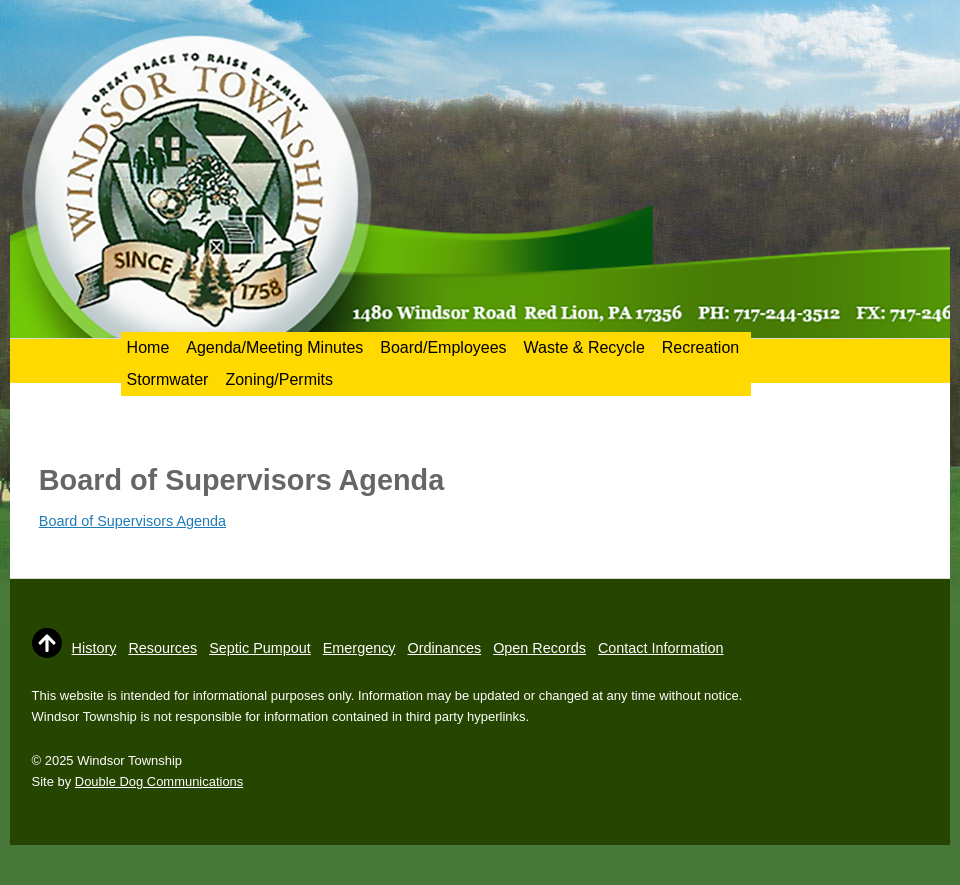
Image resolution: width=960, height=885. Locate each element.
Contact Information (661, 648)
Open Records (539, 648)
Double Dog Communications (159, 781)
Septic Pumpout (260, 648)
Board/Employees (443, 347)
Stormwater (168, 379)
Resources (162, 648)
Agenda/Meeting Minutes (274, 347)
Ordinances (445, 648)
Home (148, 347)
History (94, 648)
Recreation (700, 347)
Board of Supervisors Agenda (132, 521)
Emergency (359, 648)
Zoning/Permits (279, 379)
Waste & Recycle (584, 347)
